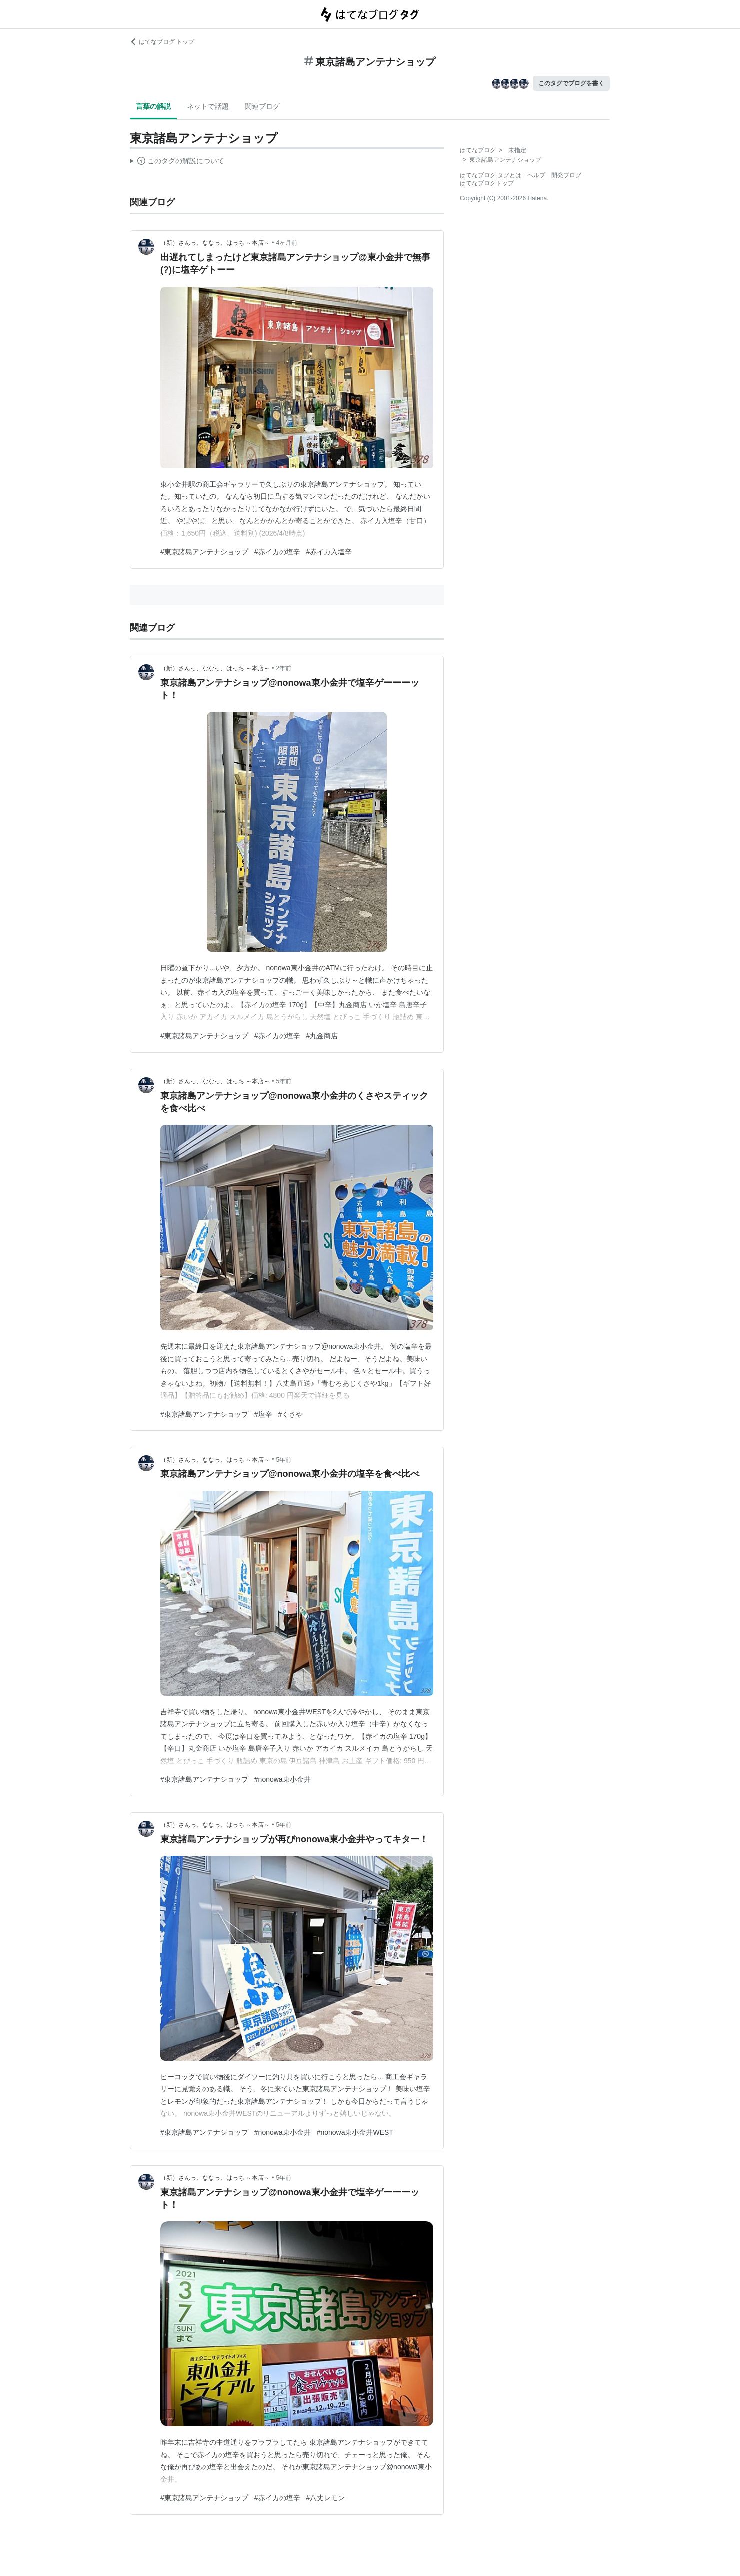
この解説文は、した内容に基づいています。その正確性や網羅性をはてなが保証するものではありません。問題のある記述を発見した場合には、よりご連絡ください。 (177, 162)
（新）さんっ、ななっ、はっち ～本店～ (215, 242)
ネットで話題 (208, 106)
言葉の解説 (153, 106)
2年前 (284, 668)
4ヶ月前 (287, 242)
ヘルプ (537, 175)
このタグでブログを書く (571, 83)
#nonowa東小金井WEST (355, 2132)
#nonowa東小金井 (282, 1779)
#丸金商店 (322, 1036)
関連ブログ (262, 106)
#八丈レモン (326, 2498)
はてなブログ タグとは (491, 175)
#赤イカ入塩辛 (329, 552)
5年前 (284, 1081)
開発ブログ (567, 175)
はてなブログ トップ (162, 41)
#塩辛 (263, 1414)
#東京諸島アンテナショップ (204, 552)
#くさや (291, 1414)
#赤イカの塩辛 (277, 552)
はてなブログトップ (487, 183)
